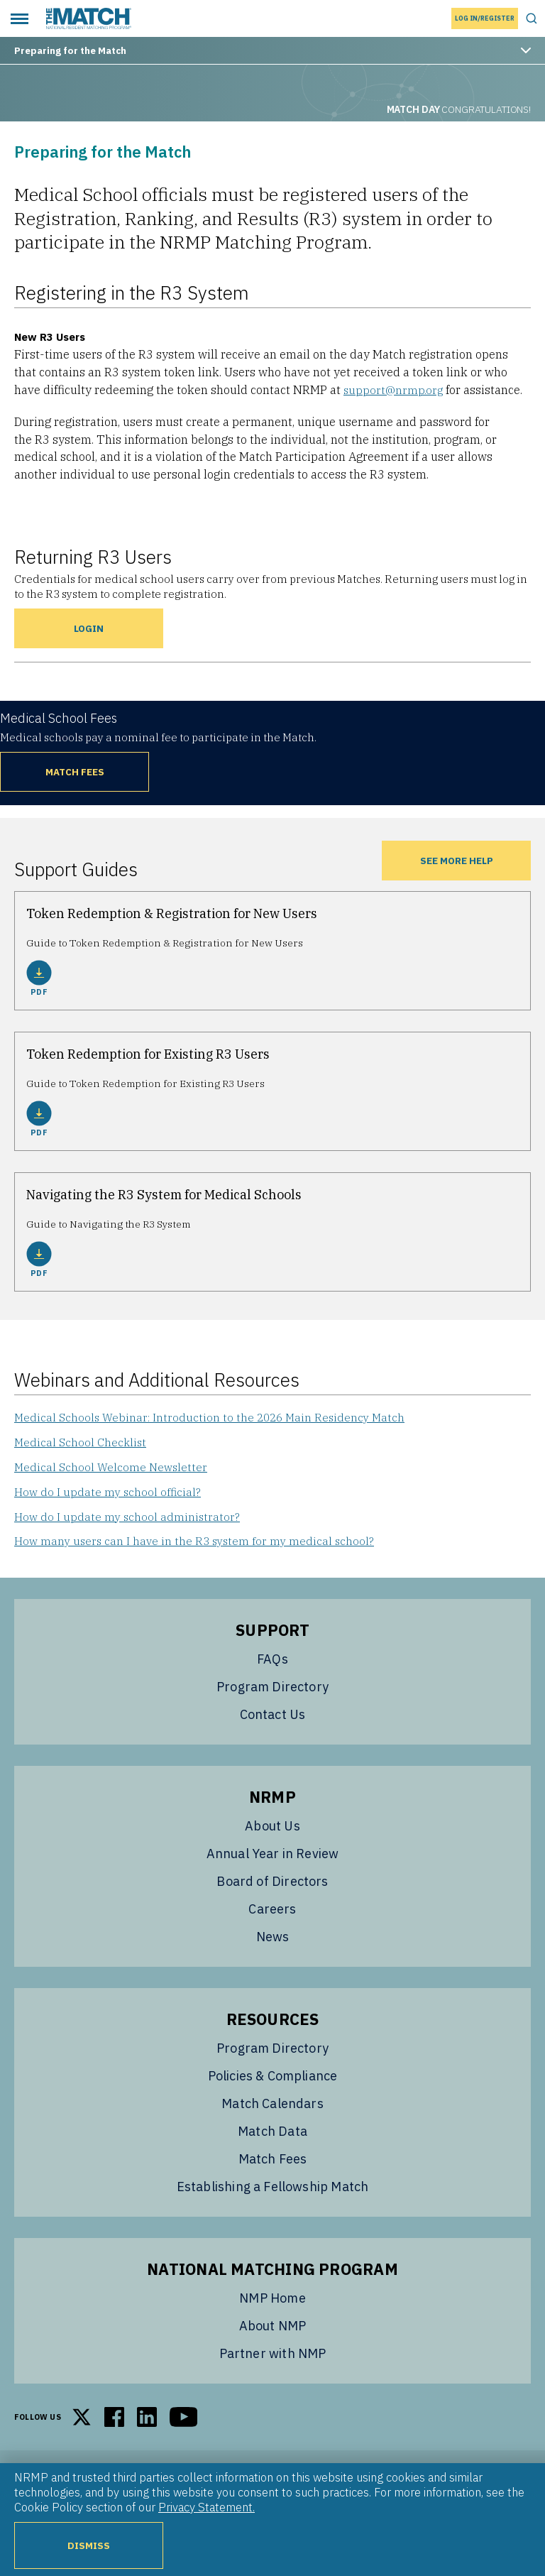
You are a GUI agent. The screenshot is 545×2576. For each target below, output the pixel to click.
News (273, 1946)
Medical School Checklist (81, 1444)
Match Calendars (272, 2113)
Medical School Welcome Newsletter (112, 1470)
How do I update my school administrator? (128, 1523)
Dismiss (89, 2545)
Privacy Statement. (206, 2507)
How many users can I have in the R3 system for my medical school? (198, 1549)
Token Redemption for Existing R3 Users (148, 1054)
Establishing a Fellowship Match (273, 2196)
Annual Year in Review (273, 1863)
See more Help (456, 860)
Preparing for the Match (272, 50)
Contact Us (273, 1723)
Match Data (272, 2140)
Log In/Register (484, 18)
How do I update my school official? (109, 1497)
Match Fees (74, 771)
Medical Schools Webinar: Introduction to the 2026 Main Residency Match (213, 1418)
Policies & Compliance (273, 2085)
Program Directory (272, 1696)
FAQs (272, 1668)
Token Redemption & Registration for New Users (171, 913)
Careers (272, 1918)
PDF (39, 978)
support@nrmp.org (394, 390)
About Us (272, 1835)
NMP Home (272, 2307)
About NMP (273, 2335)
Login (88, 628)
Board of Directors (272, 1890)
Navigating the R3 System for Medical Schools (164, 1194)
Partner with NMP (272, 2362)
